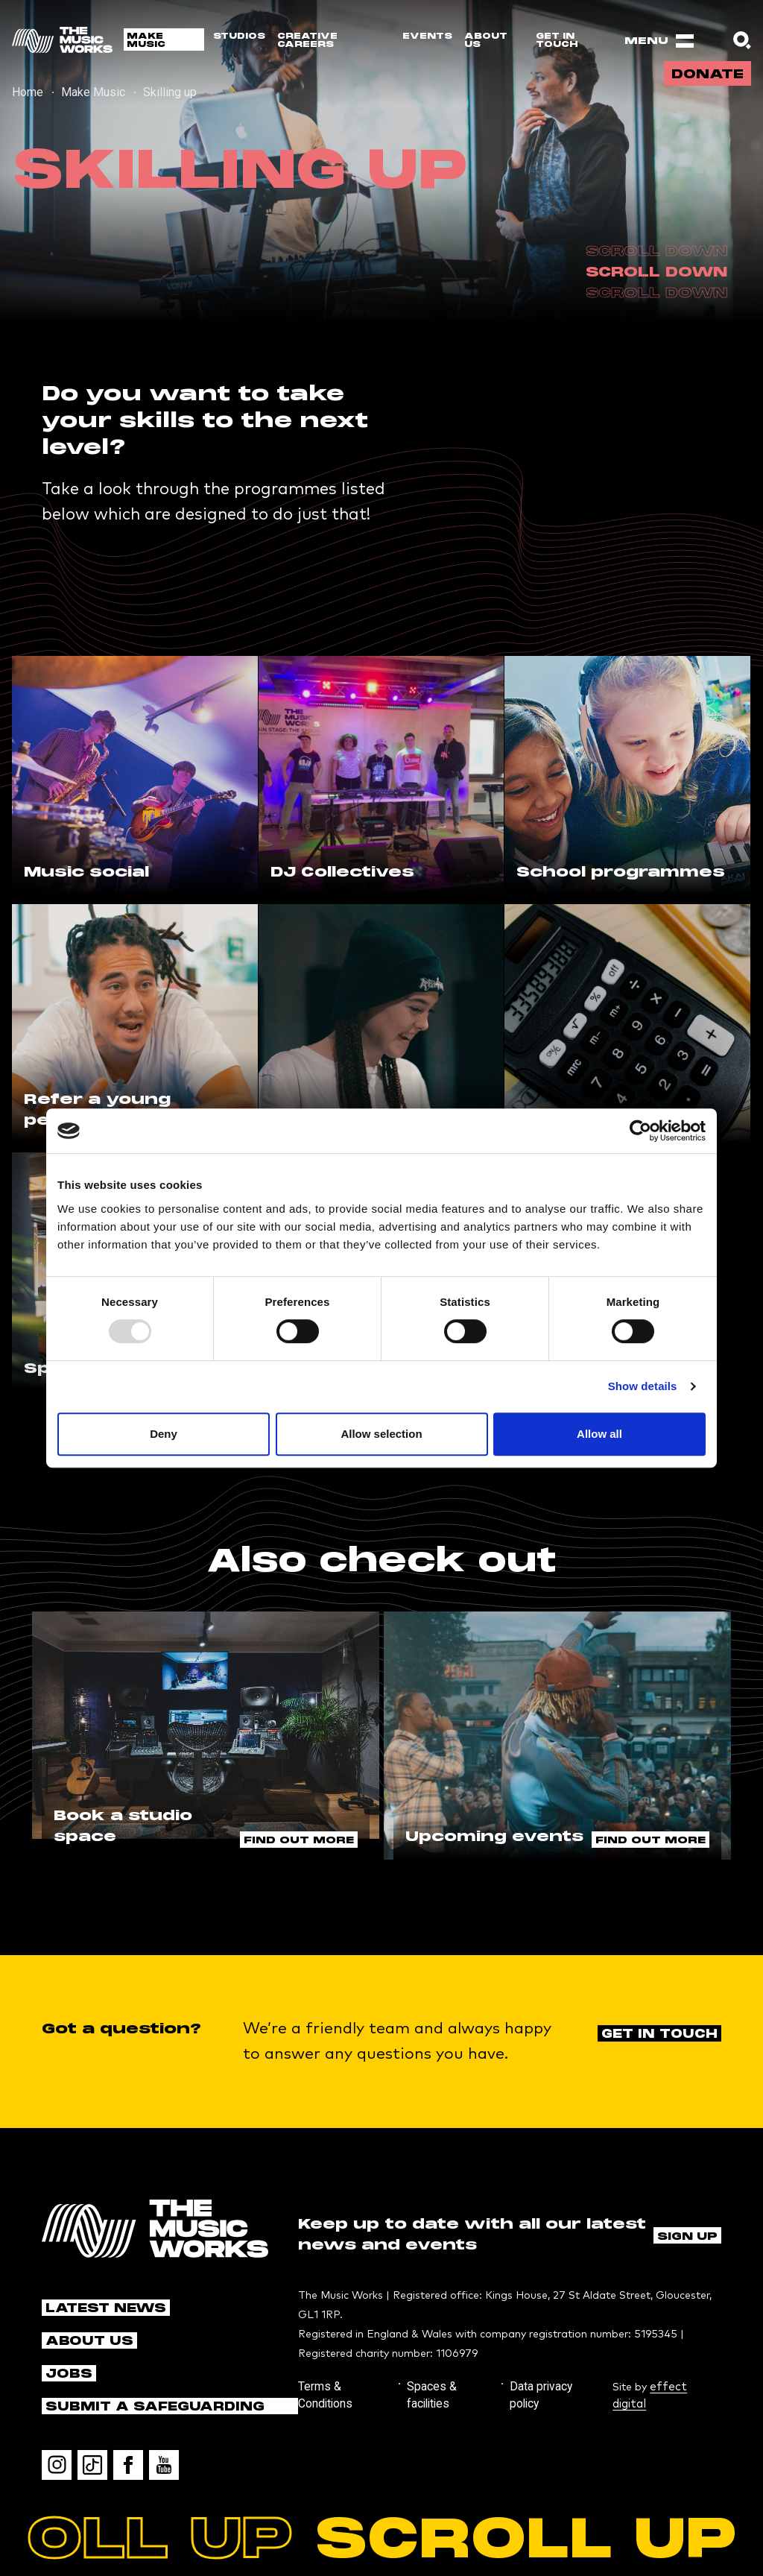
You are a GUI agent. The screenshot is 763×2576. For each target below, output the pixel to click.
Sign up (687, 2196)
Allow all (599, 1433)
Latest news (99, 2269)
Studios (239, 35)
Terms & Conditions (344, 2345)
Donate (704, 79)
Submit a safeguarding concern (143, 2367)
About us (485, 39)
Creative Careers (307, 39)
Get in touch (557, 39)
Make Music (146, 39)
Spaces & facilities (443, 2345)
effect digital (688, 2345)
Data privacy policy (539, 2345)
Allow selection (381, 1433)
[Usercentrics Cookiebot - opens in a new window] (640, 1131)
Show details (642, 1386)
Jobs (66, 2334)
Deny (163, 1433)
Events (427, 35)
